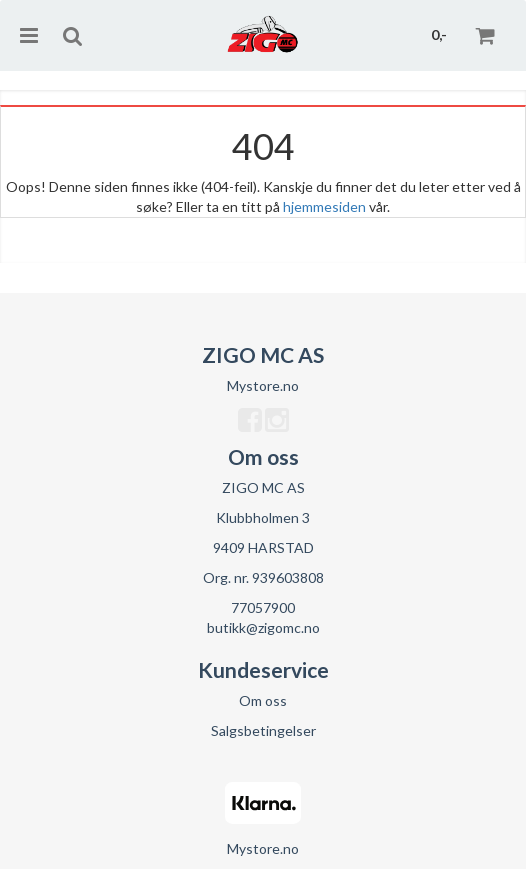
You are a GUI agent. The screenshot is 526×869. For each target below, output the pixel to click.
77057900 (263, 607)
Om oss (263, 700)
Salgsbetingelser (263, 730)
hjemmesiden (324, 206)
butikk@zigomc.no (263, 627)
